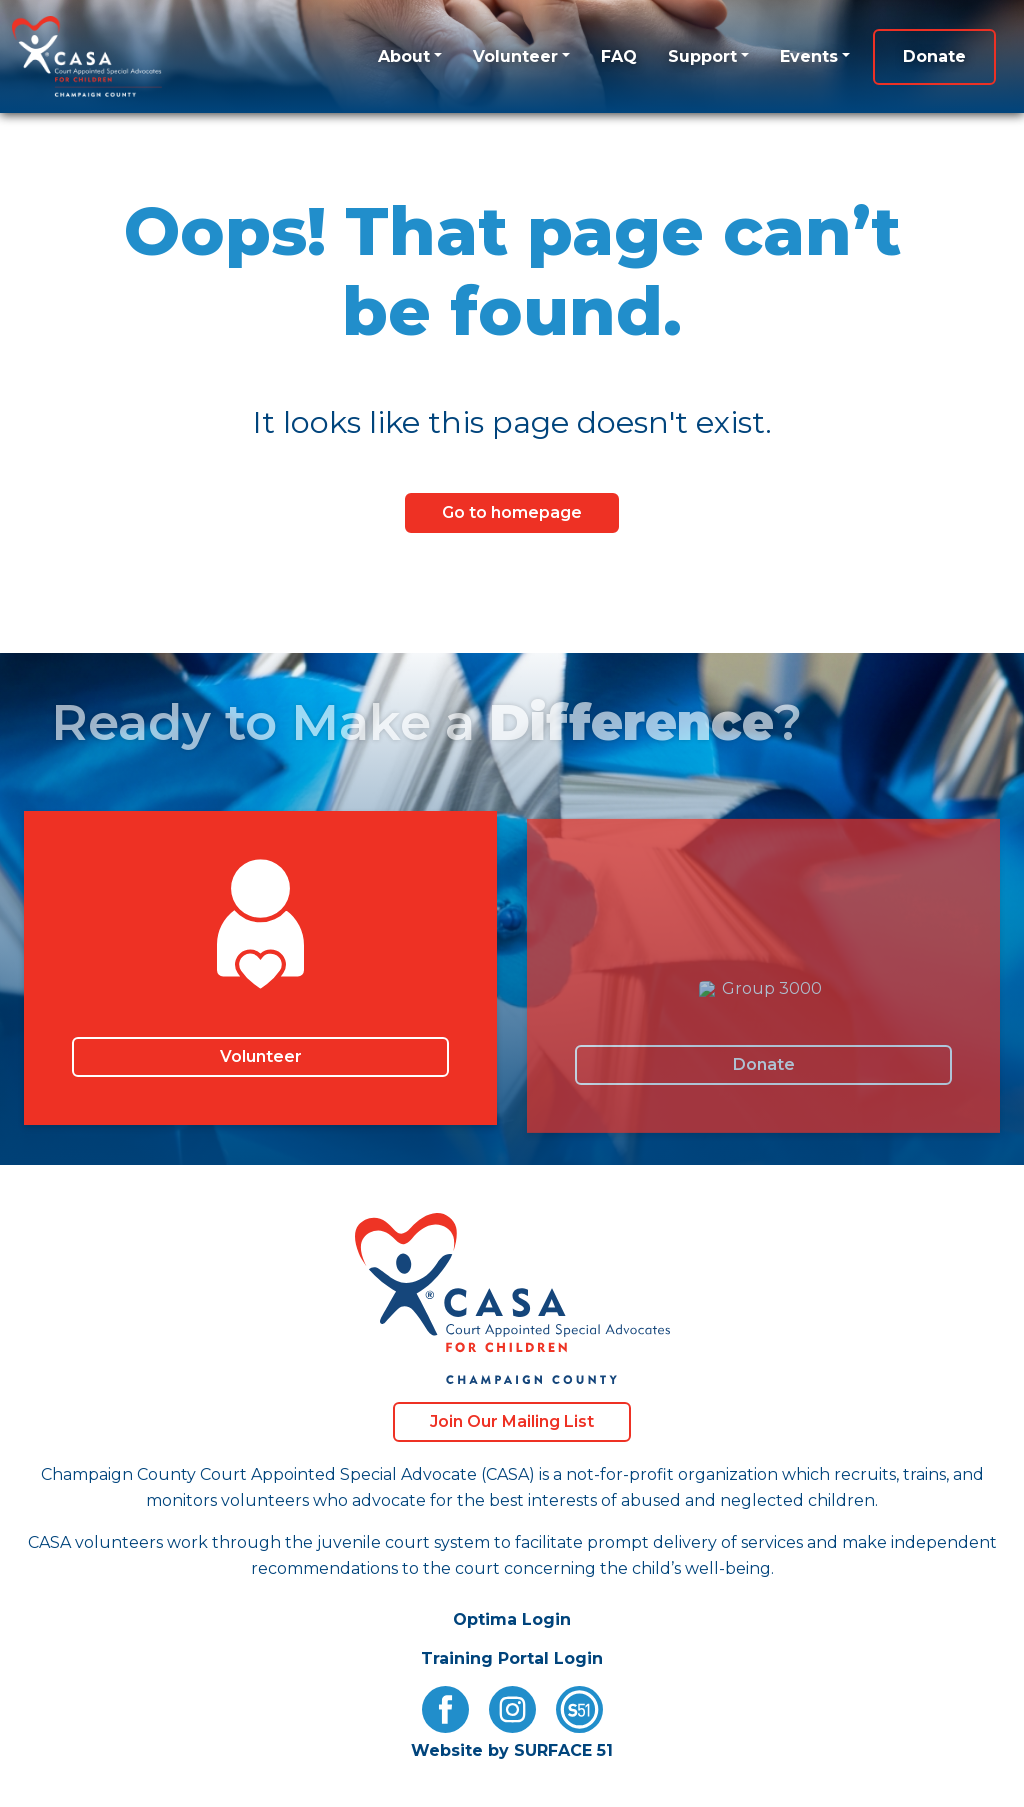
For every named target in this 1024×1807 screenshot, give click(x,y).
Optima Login (512, 1619)
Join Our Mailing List (512, 1421)
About (404, 56)
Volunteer (515, 56)
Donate (934, 56)
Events (809, 56)
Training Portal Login (512, 1658)
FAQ (619, 56)
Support (702, 56)
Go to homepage (512, 512)
